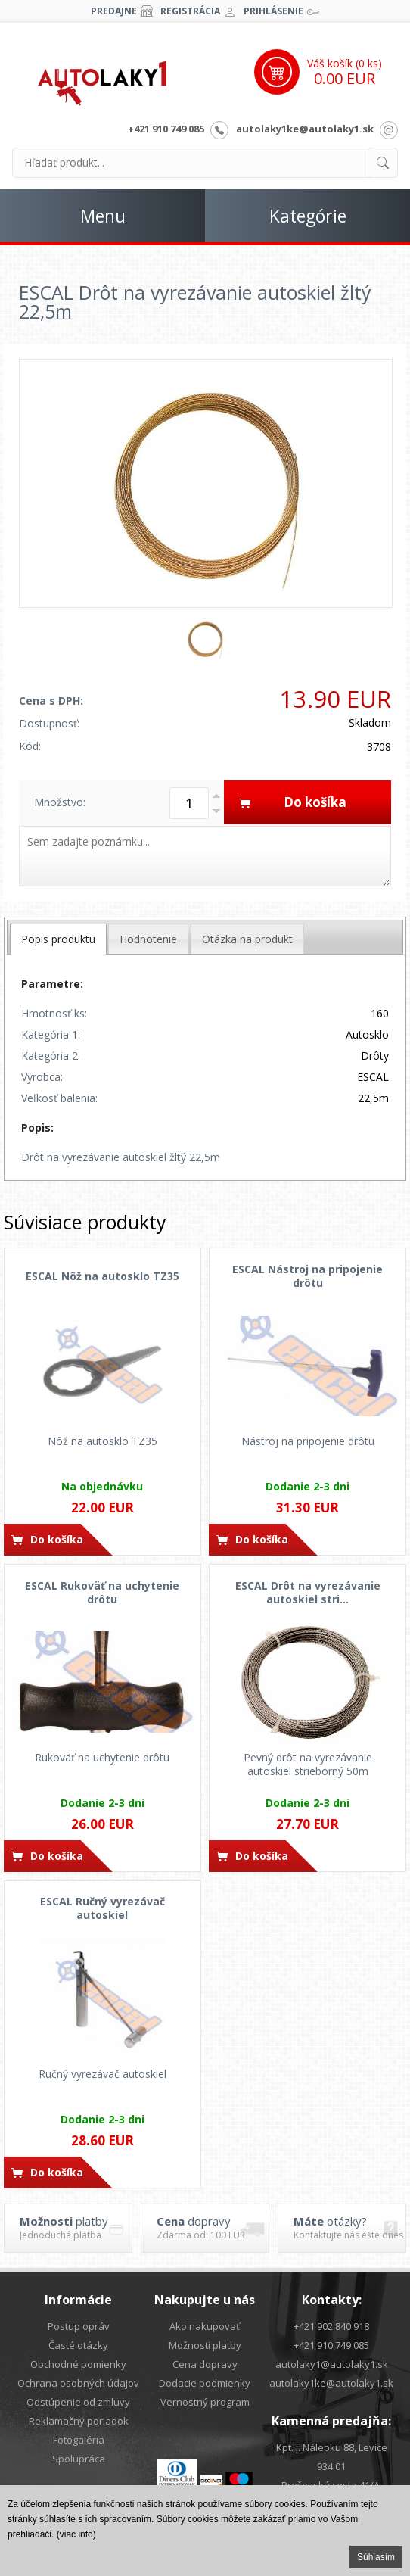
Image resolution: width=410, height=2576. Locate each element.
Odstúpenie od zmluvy (78, 2402)
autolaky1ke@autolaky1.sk (305, 128)
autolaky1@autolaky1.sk (331, 2364)
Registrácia (190, 11)
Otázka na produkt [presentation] (247, 939)
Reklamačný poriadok (79, 2421)
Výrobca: (42, 1077)
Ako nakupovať (204, 2326)
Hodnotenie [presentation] (148, 939)
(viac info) (76, 2534)
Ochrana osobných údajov (78, 2383)
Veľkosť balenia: (59, 1098)
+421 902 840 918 (331, 2326)
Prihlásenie (273, 11)
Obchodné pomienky (78, 2364)
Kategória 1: (50, 1034)
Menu (103, 216)
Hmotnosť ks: (54, 1013)
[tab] (58, 939)
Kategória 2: (50, 1055)
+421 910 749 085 (166, 128)
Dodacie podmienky (204, 2383)
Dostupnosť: (49, 723)
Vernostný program (205, 2402)
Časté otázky (78, 2345)
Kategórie (307, 216)
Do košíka (56, 1539)
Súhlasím (376, 2557)
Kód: (30, 746)
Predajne (114, 11)
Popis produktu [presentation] (58, 939)
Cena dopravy (205, 2364)
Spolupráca (78, 2458)
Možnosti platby (205, 2345)
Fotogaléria (78, 2440)
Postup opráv (79, 2326)
